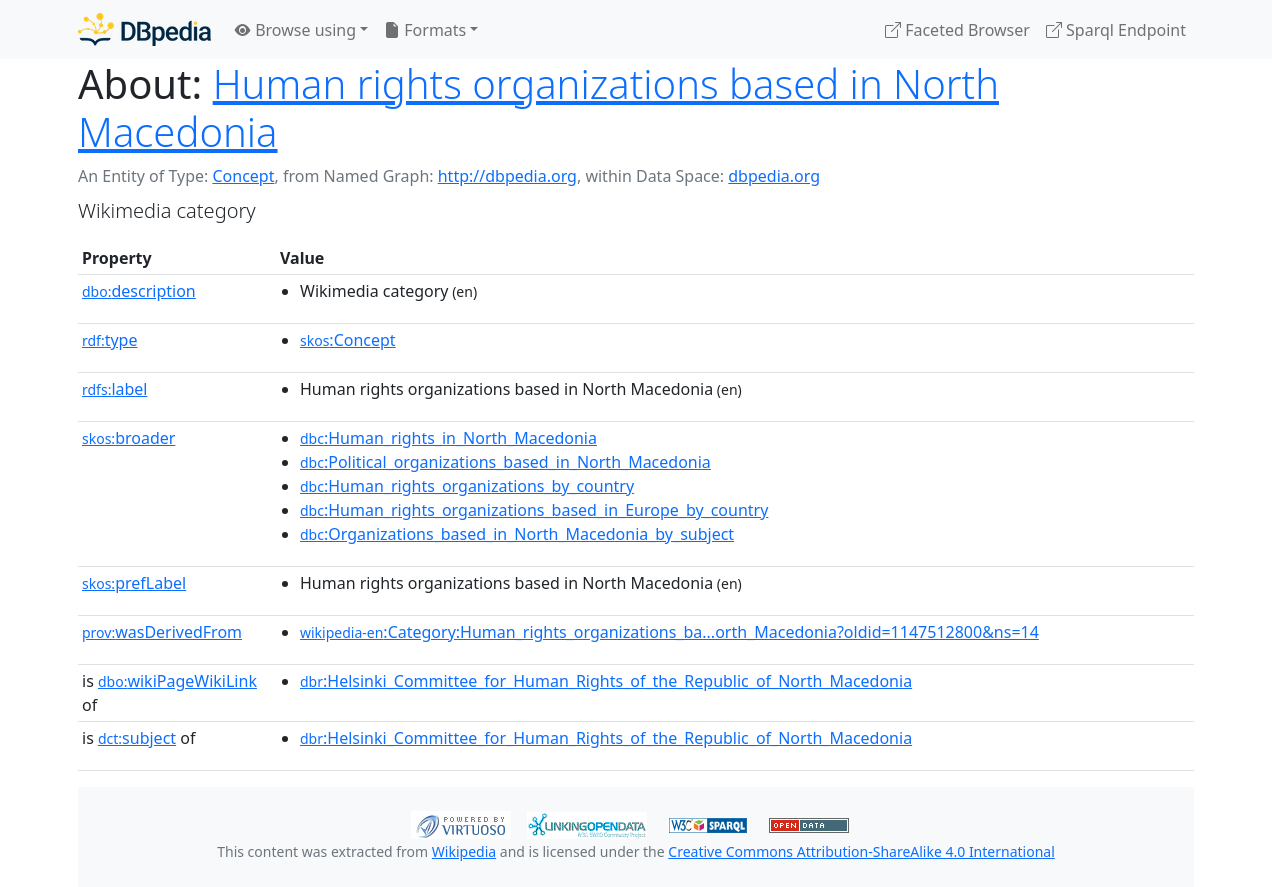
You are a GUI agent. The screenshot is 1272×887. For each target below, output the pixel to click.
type (110, 340)
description (139, 291)
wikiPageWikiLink (177, 681)
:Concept (348, 340)
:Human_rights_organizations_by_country (467, 486)
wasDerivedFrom (162, 632)
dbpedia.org (774, 176)
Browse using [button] (295, 30)
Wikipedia (464, 851)
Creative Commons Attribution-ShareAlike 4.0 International (861, 851)
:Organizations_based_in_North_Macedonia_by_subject (517, 534)
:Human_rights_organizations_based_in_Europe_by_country (534, 510)
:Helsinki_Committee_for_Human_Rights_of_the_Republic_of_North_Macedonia (606, 681)
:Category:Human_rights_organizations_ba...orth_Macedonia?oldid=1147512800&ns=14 (669, 632)
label (115, 389)
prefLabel (134, 583)
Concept (243, 176)
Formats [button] (425, 30)
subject (137, 738)
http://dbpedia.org (507, 176)
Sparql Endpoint (1116, 30)
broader (128, 438)
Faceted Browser (957, 30)
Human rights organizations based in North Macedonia (538, 107)
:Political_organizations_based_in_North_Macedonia (505, 462)
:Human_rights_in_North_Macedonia (448, 438)
